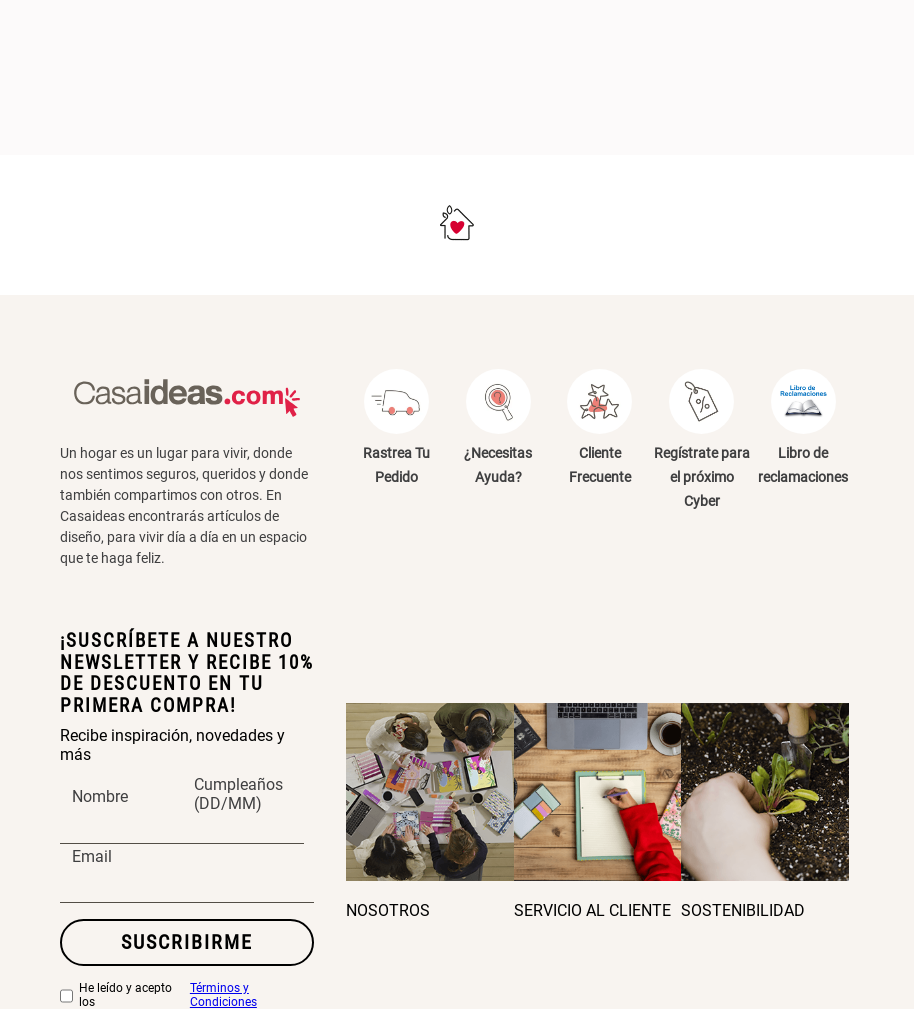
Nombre (100, 797)
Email (92, 857)
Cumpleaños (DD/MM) (238, 795)
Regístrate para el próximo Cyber (702, 477)
